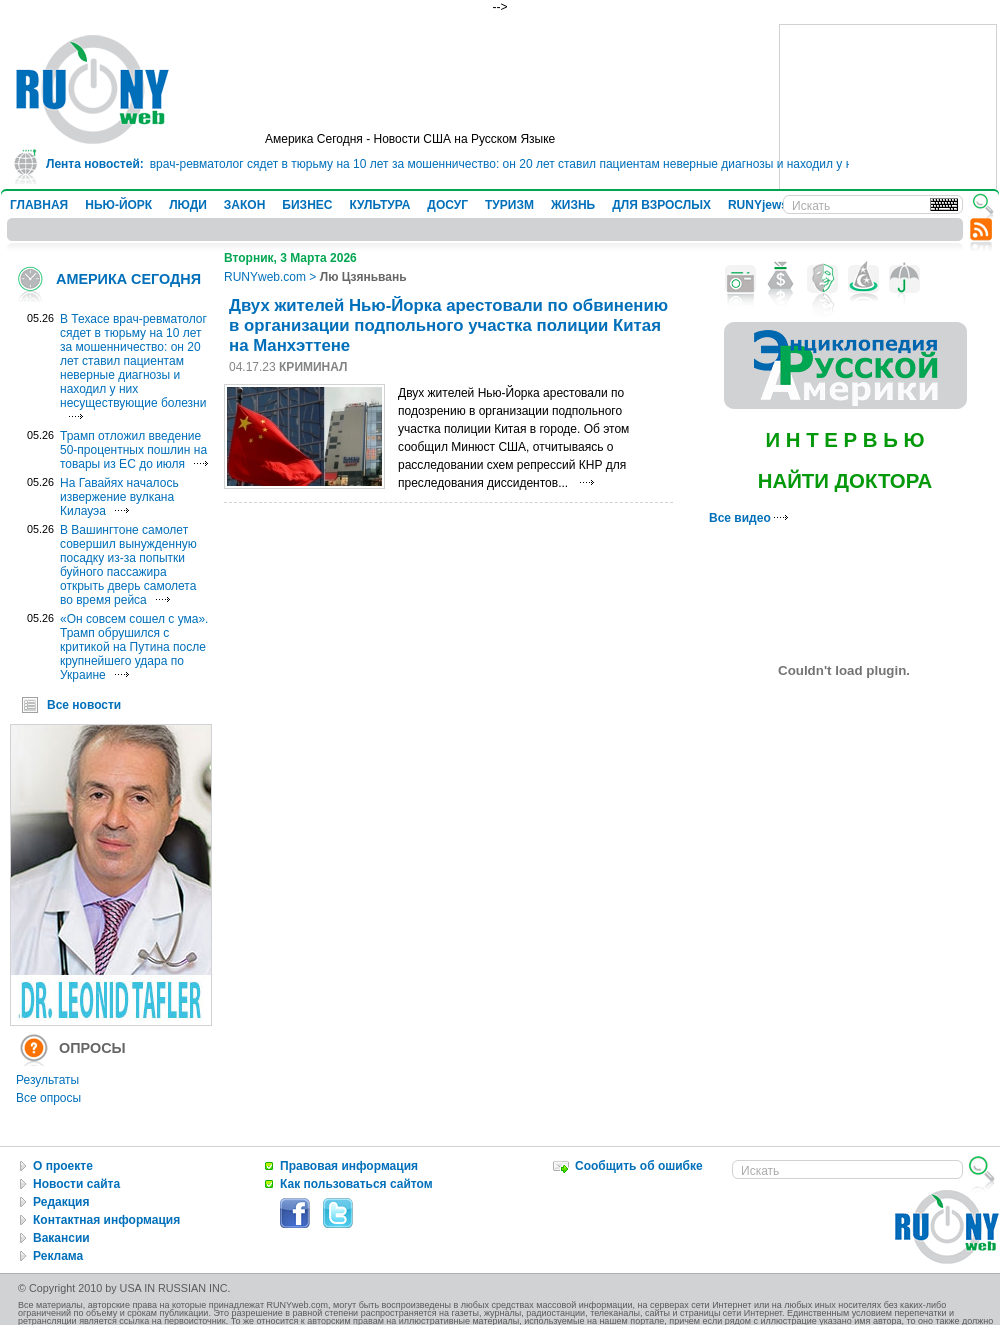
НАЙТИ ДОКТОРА (845, 481)
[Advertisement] (888, 125)
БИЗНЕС (307, 205)
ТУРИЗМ (509, 205)
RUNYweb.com (265, 277)
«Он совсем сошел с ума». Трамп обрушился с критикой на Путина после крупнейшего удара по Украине (134, 647)
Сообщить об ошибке (639, 1166)
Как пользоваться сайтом (356, 1184)
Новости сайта (76, 1184)
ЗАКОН (245, 205)
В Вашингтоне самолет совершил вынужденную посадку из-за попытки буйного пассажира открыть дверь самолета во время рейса (128, 565)
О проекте (63, 1166)
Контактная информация (106, 1220)
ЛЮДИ (188, 205)
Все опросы (48, 1098)
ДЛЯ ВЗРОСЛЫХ (661, 205)
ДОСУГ (447, 205)
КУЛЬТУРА (379, 205)
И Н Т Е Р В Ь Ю (844, 440)
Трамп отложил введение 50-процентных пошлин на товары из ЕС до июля (133, 450)
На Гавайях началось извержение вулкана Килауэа (119, 497)
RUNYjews (758, 205)
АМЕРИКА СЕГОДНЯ (128, 279)
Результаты (47, 1080)
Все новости (84, 705)
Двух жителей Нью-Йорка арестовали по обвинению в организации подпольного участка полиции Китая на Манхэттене (448, 325)
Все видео (748, 518)
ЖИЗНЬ (573, 205)
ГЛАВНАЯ (39, 205)
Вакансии (61, 1238)
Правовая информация (349, 1166)
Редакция (61, 1202)
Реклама (58, 1256)
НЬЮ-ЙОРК (118, 205)
